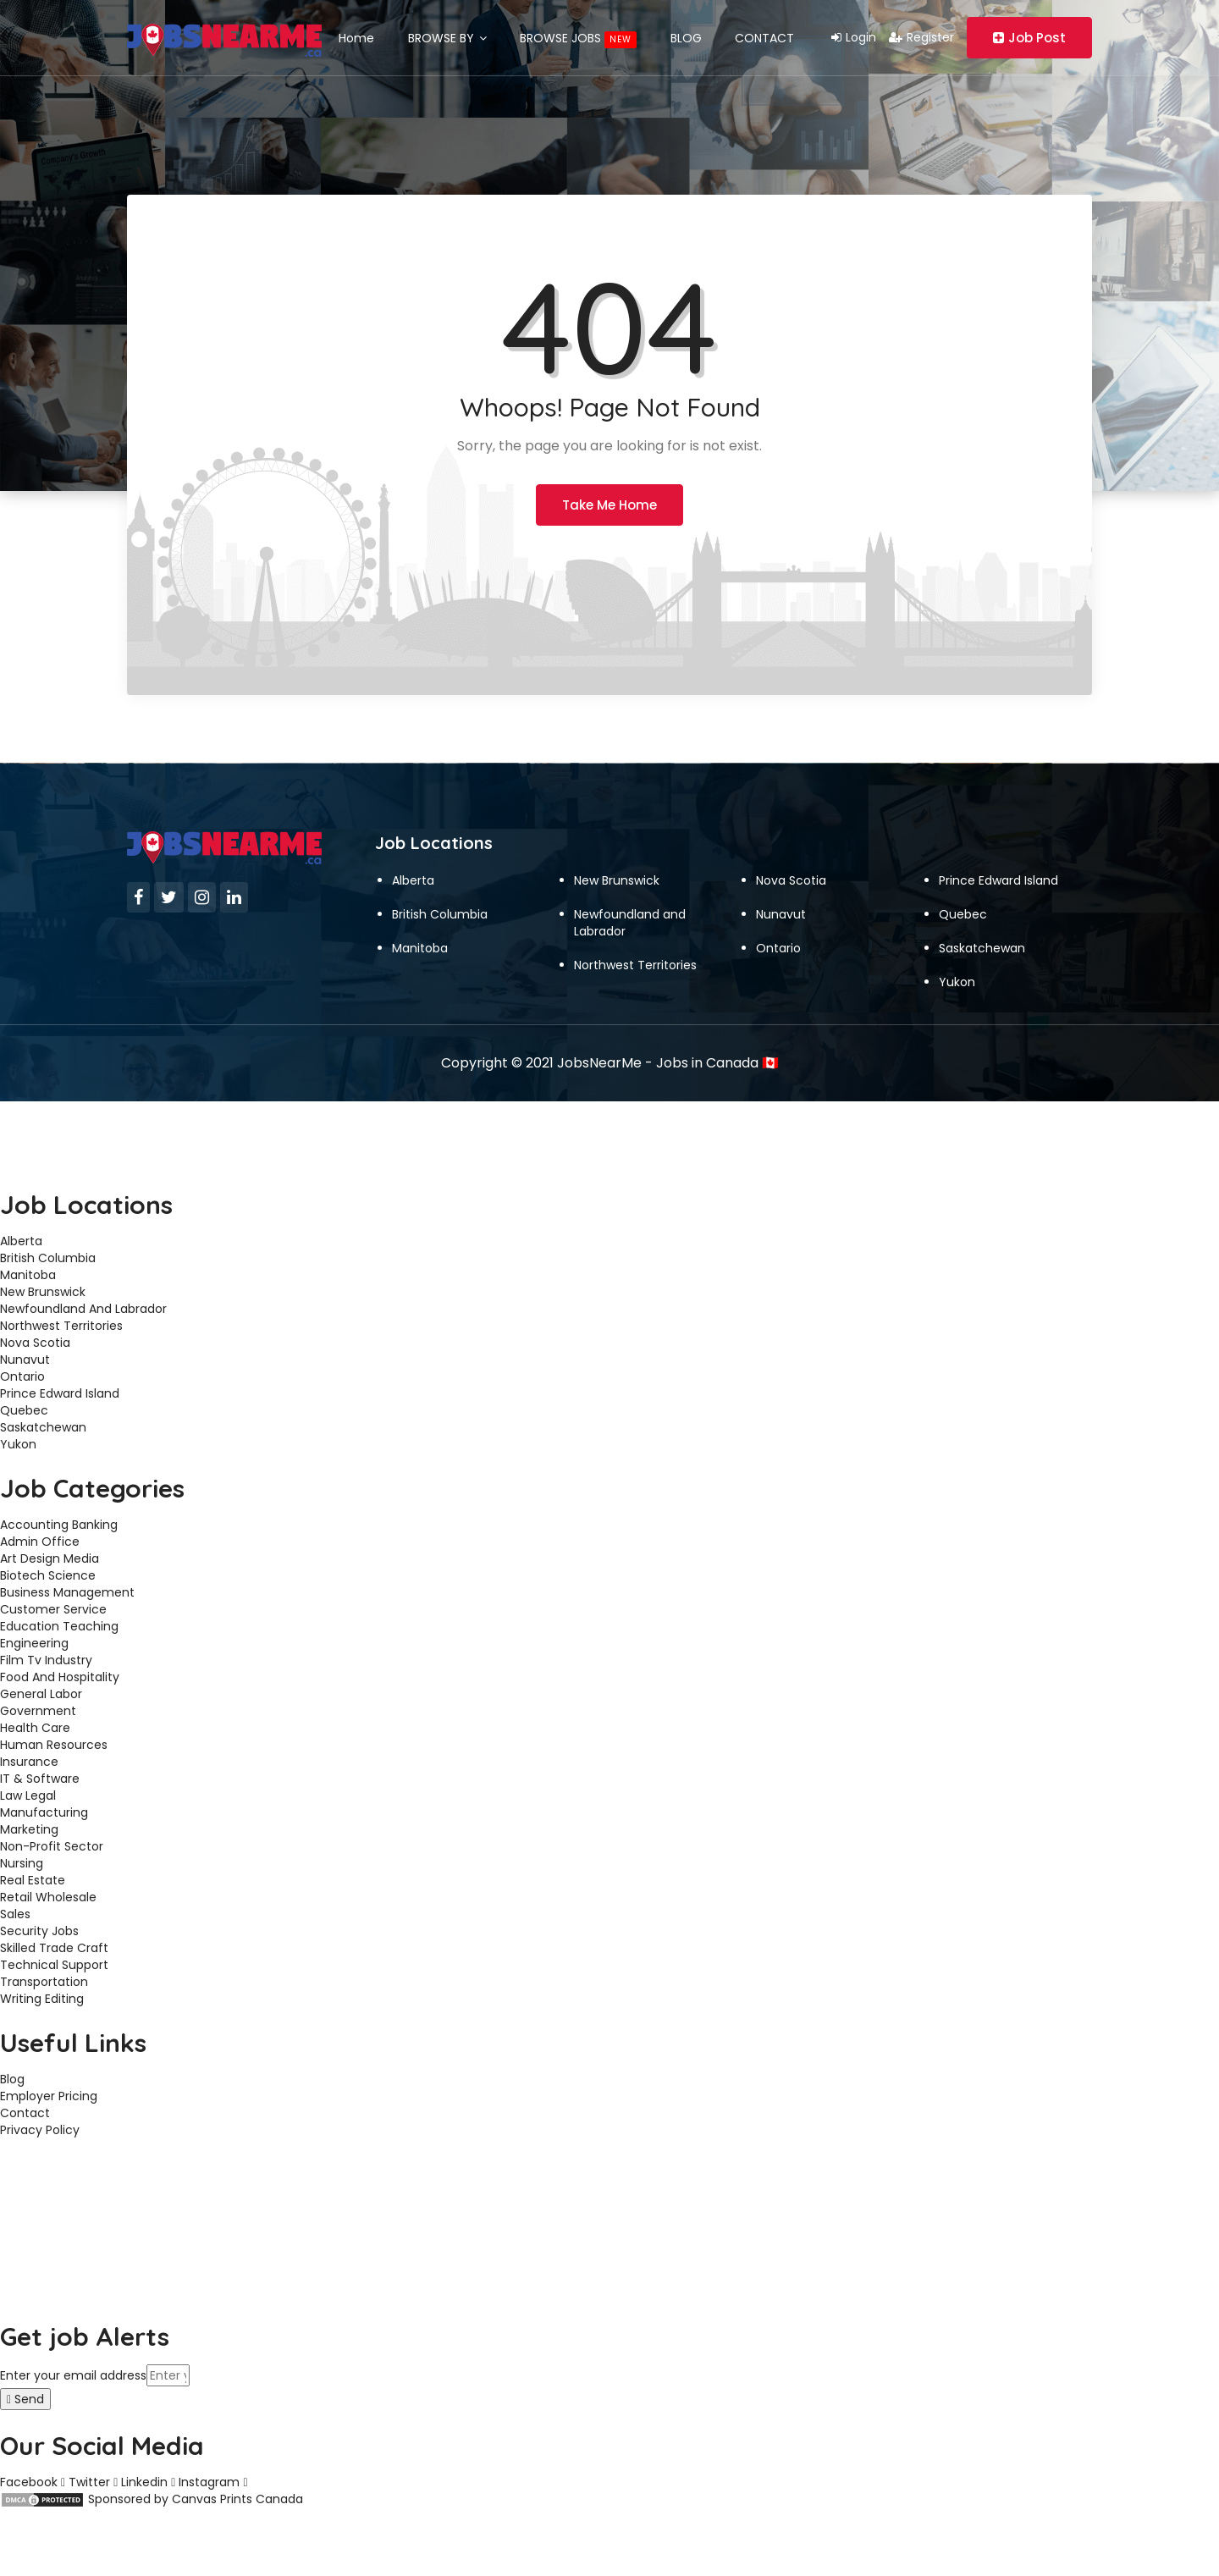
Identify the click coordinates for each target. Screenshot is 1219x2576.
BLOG (687, 37)
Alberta (413, 880)
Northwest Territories (635, 965)
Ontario (778, 948)
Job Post (1029, 38)
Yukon (957, 982)
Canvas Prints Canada (237, 2499)
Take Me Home (609, 505)
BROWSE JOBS (579, 38)
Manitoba (420, 948)
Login (853, 37)
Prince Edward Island (998, 880)
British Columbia (440, 914)
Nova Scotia (791, 880)
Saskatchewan (982, 948)
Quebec (963, 914)
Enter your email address (73, 2375)
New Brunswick (616, 880)
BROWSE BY (447, 37)
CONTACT (766, 37)
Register (921, 37)
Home (356, 37)
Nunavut (781, 914)
